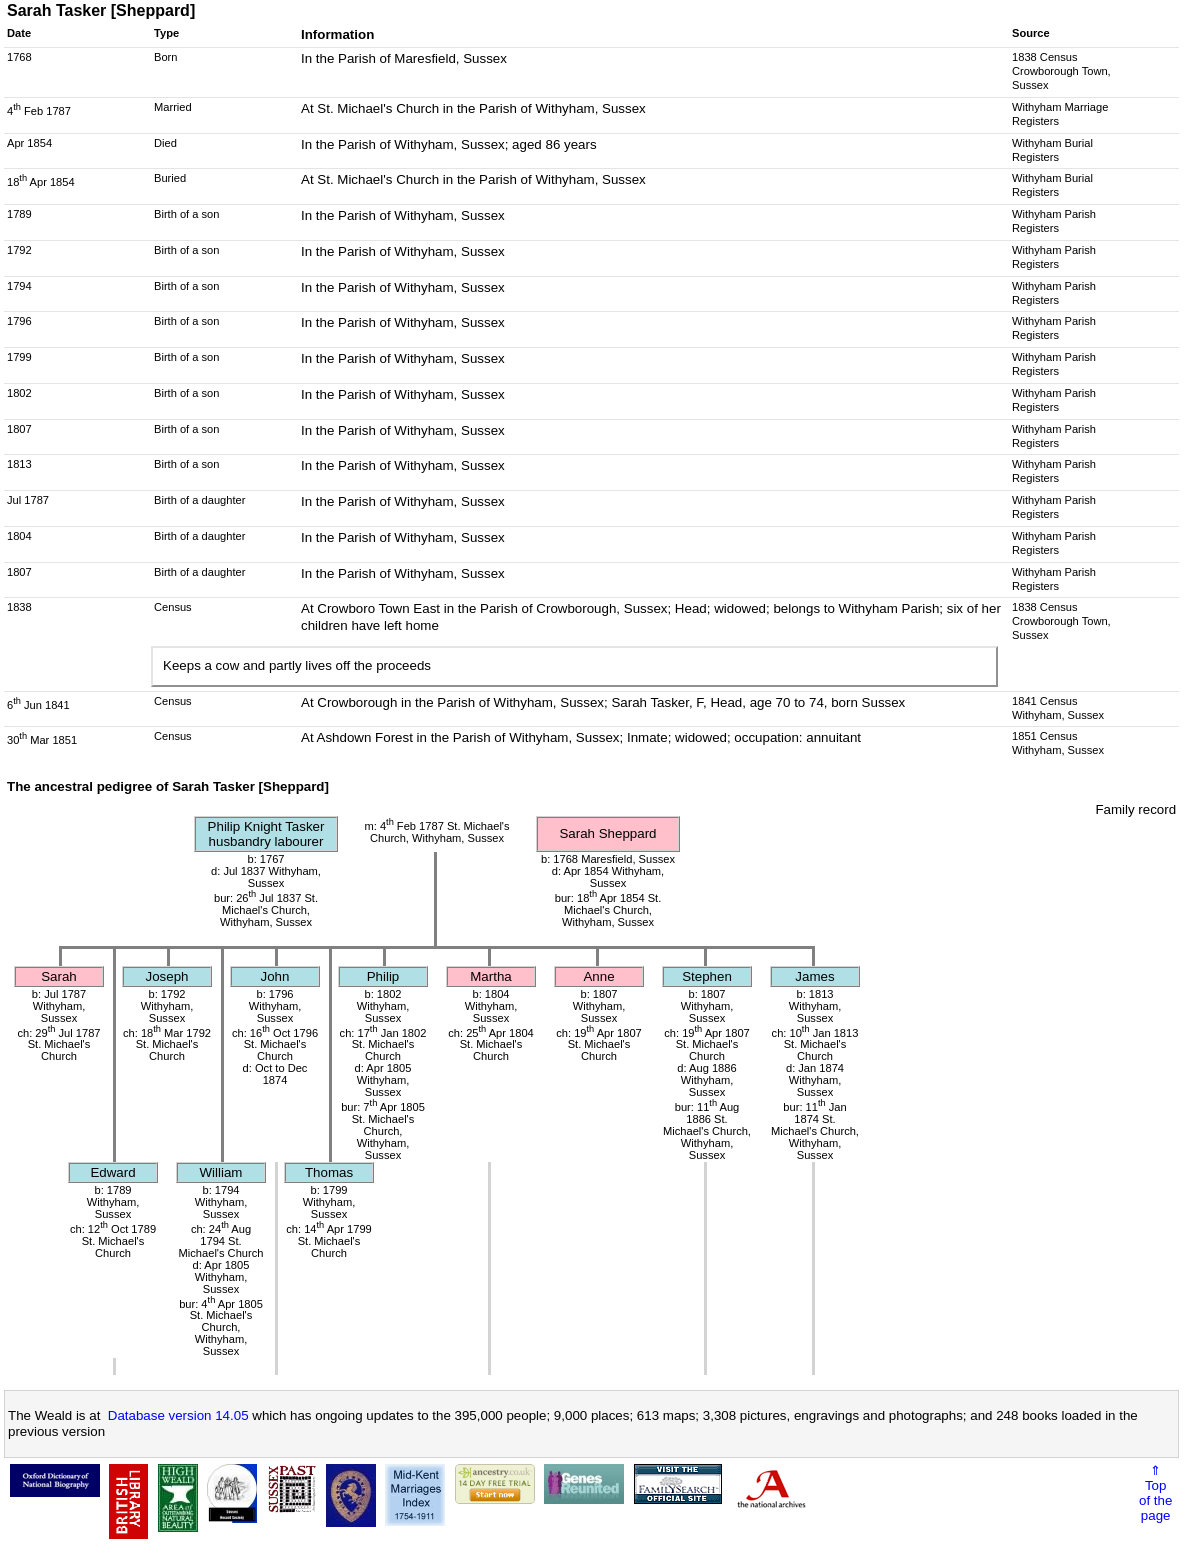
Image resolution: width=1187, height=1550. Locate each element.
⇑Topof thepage (1155, 1493)
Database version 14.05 (178, 1415)
